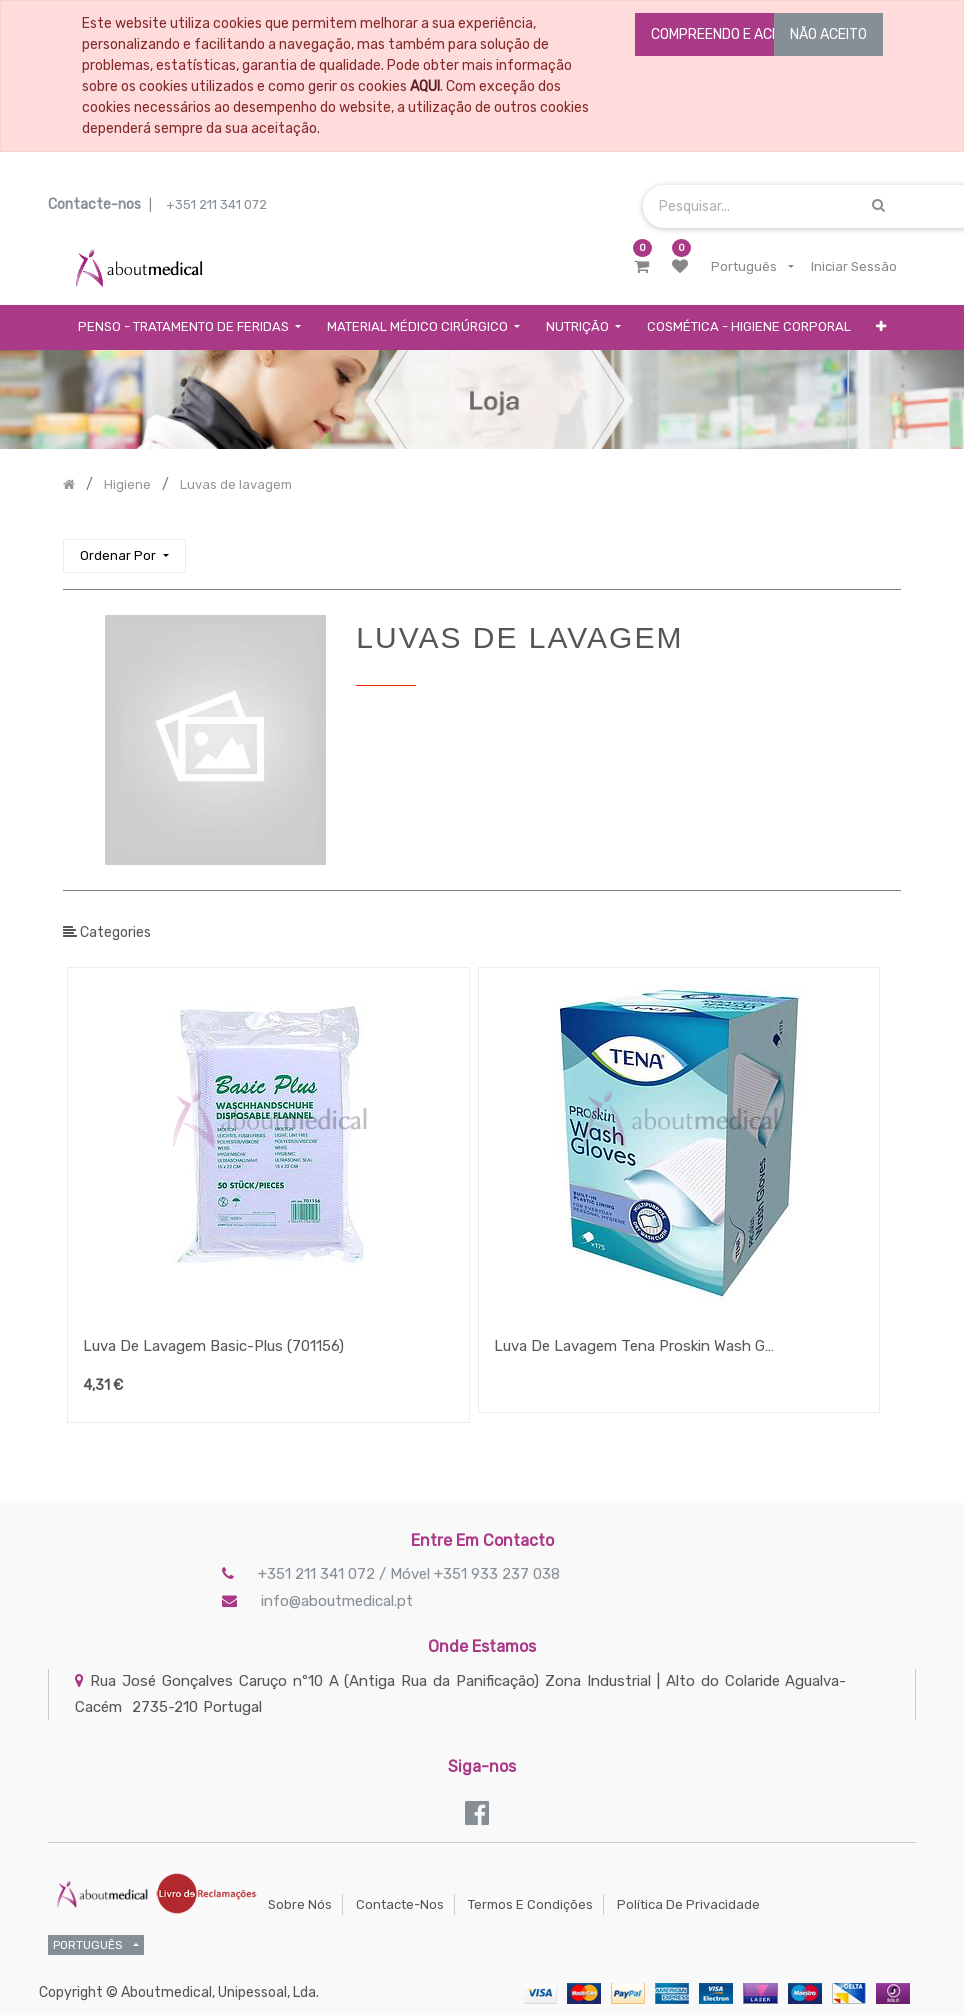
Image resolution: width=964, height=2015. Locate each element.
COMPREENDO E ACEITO (726, 34)
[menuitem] (749, 327)
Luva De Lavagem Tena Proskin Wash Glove (634, 1346)
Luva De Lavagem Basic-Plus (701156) (213, 1346)
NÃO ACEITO (828, 34)
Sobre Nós (300, 1904)
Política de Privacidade (688, 1904)
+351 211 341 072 (216, 204)
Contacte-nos (400, 1904)
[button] (881, 327)
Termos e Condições (530, 1904)
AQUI (425, 86)
